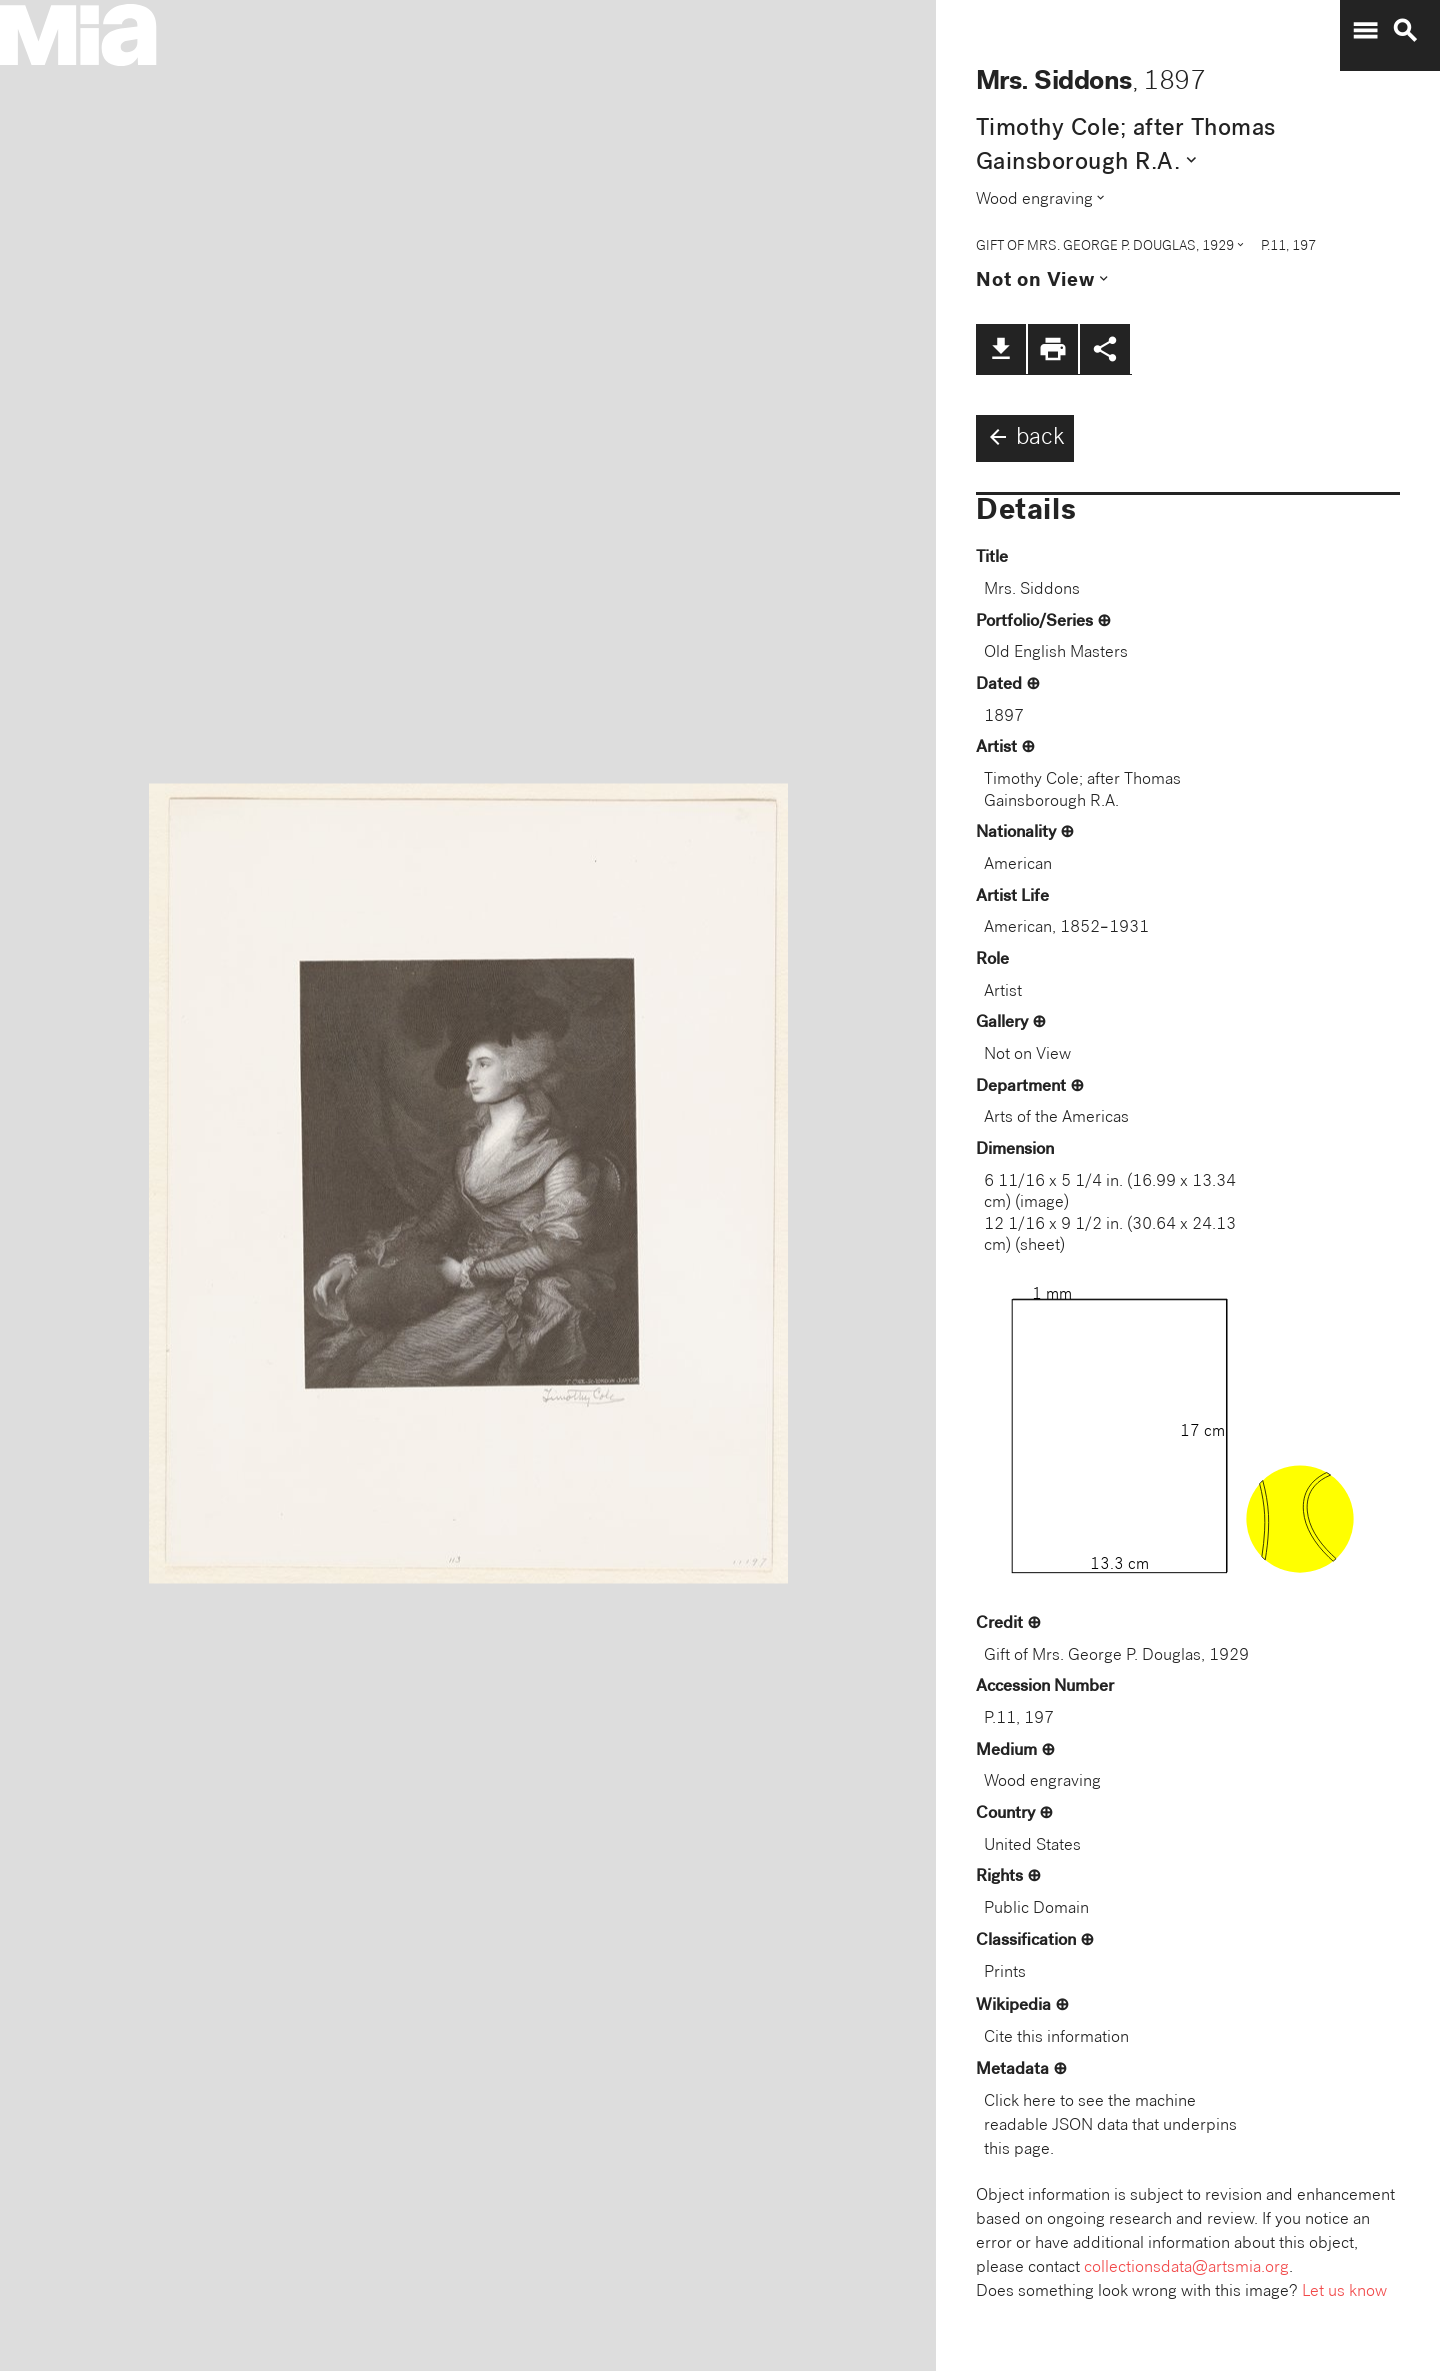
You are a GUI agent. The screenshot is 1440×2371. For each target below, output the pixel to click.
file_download (1001, 349)
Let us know (1344, 2292)
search (1405, 31)
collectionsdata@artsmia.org (1186, 2268)
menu (1365, 31)
